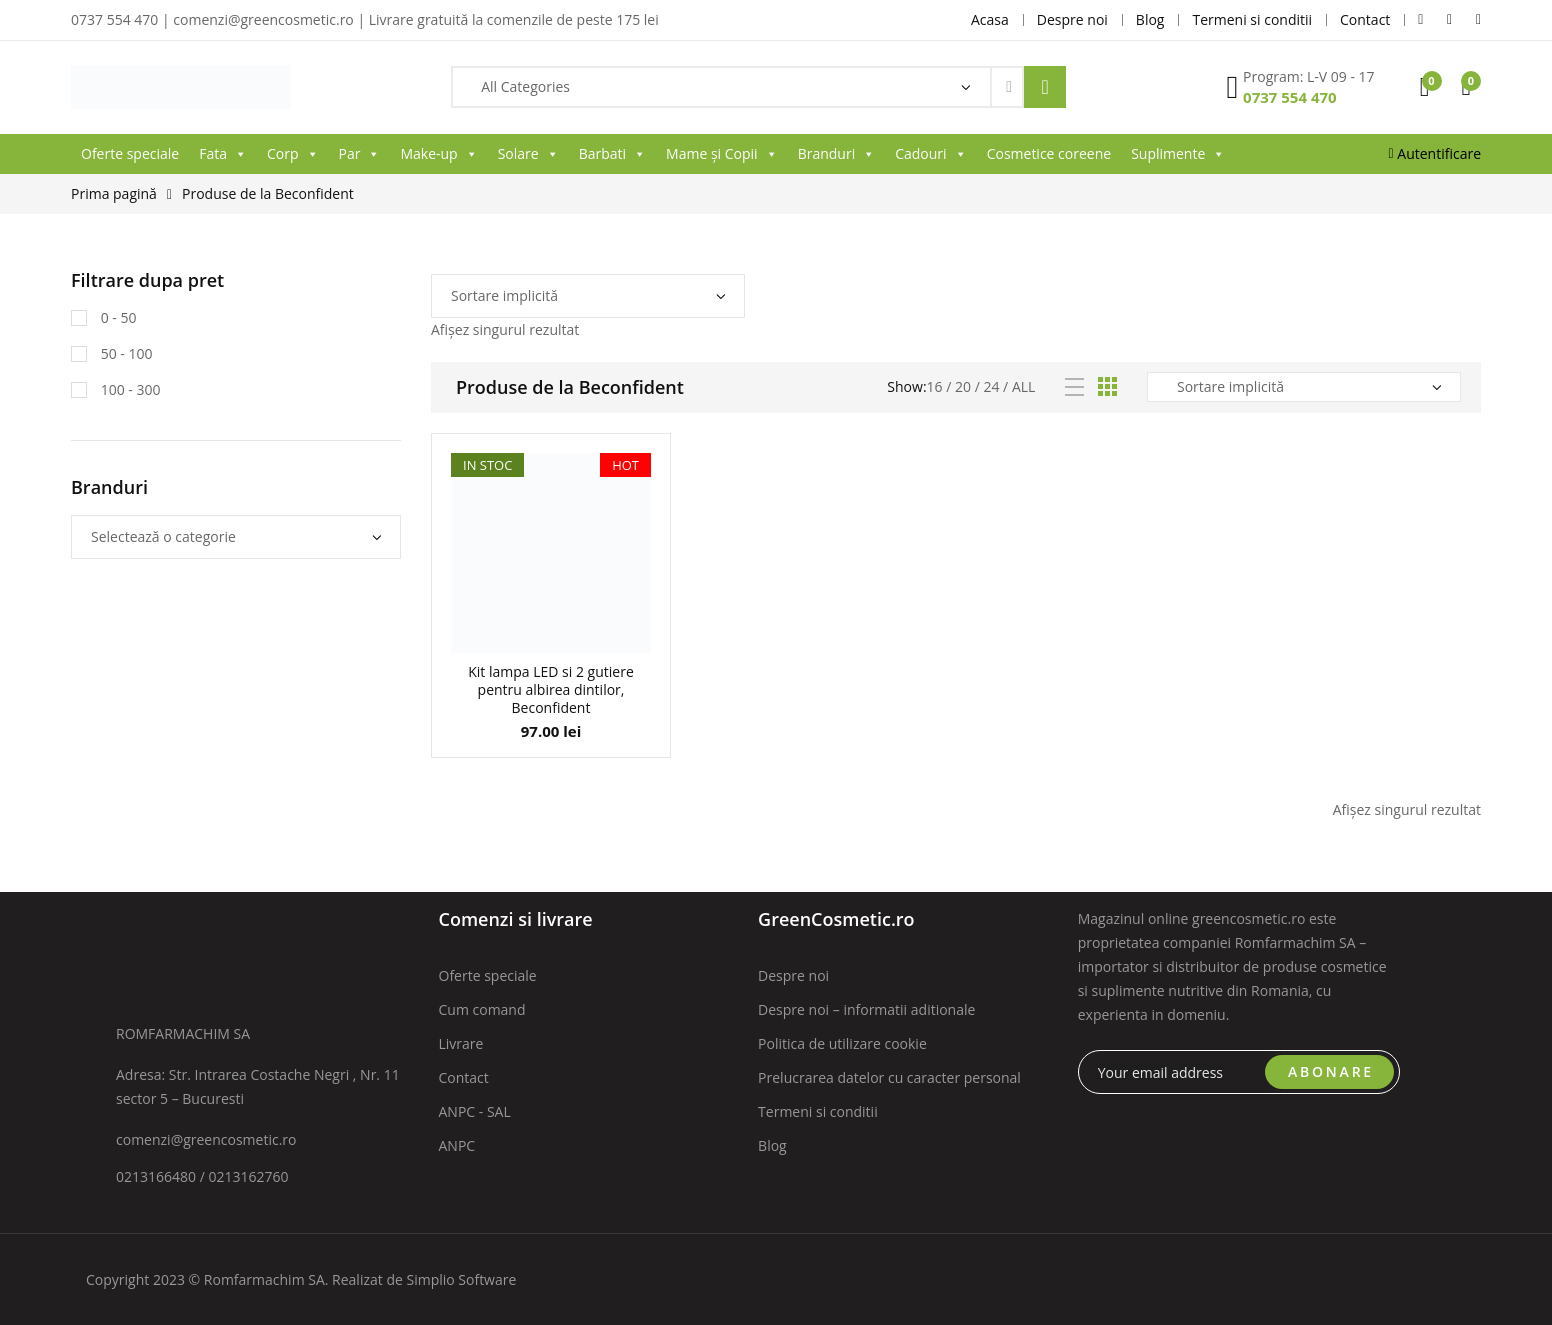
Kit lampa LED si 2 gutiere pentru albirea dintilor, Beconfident (551, 689)
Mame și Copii (722, 154)
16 (935, 386)
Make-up (438, 154)
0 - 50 (116, 317)
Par (360, 154)
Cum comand (482, 1009)
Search (1045, 87)
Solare (528, 154)
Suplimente (1178, 154)
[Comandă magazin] (588, 296)
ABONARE (1331, 1071)
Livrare (461, 1043)
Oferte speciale (130, 153)
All (1023, 386)
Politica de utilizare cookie (842, 1043)
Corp (293, 154)
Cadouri (930, 154)
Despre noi (793, 975)
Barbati (612, 154)
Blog (772, 1145)
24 (991, 386)
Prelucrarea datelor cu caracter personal (889, 1077)
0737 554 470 (1290, 97)
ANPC (457, 1145)
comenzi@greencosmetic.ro (206, 1139)
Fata (223, 154)
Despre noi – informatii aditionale (866, 1009)
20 (963, 386)
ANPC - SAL (475, 1111)
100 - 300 (128, 389)
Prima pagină (114, 193)
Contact (464, 1077)
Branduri (837, 154)
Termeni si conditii (818, 1111)
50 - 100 (124, 353)
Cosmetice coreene (1049, 153)
